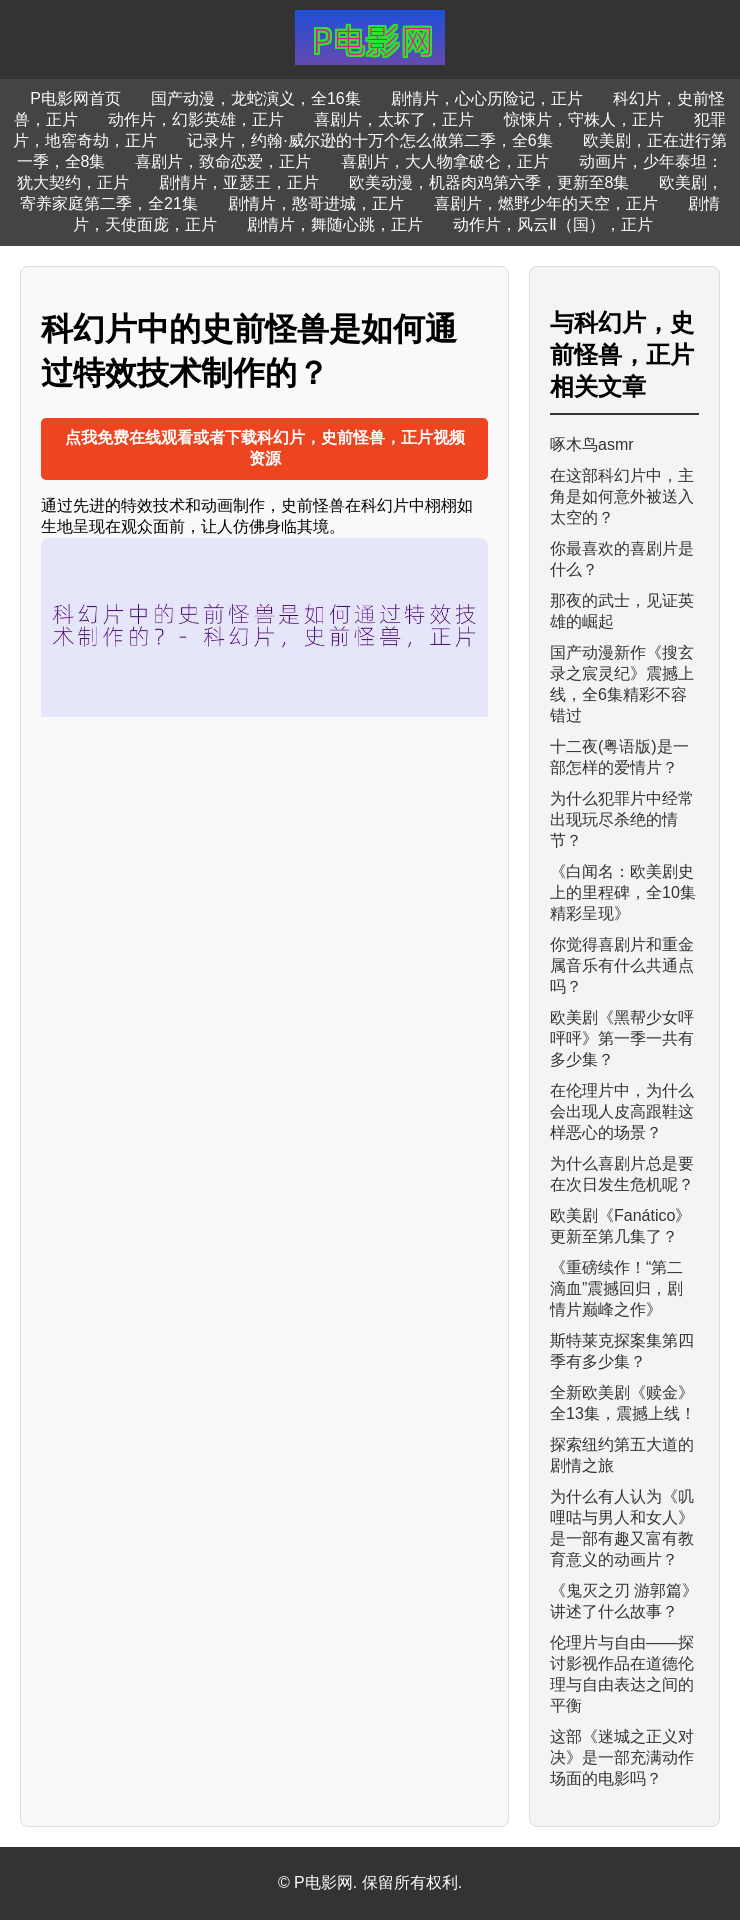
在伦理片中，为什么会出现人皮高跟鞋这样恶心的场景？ (622, 1111)
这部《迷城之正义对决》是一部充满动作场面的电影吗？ (622, 1757)
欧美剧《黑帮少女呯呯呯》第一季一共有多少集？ (622, 1038)
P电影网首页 (75, 98)
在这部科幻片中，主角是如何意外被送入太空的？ (622, 496)
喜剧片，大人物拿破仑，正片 (445, 161)
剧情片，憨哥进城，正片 (316, 203)
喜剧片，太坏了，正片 (394, 119)
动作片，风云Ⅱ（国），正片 (553, 224)
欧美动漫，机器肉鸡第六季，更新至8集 (489, 182)
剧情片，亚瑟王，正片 (239, 182)
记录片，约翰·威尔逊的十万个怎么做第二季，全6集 (369, 140)
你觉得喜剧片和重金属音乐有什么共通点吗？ (622, 965)
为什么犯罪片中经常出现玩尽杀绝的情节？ (622, 819)
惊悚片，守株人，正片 (584, 119)
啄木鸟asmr (592, 444)
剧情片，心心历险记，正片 (487, 98)
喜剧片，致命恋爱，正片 (223, 161)
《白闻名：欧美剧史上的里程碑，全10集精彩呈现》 (623, 892)
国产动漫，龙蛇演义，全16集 (256, 98)
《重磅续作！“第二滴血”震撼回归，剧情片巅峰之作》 (616, 1288)
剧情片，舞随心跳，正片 (335, 224)
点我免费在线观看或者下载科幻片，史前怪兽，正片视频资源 (265, 448)
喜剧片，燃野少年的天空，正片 (546, 203)
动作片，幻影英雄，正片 (196, 119)
